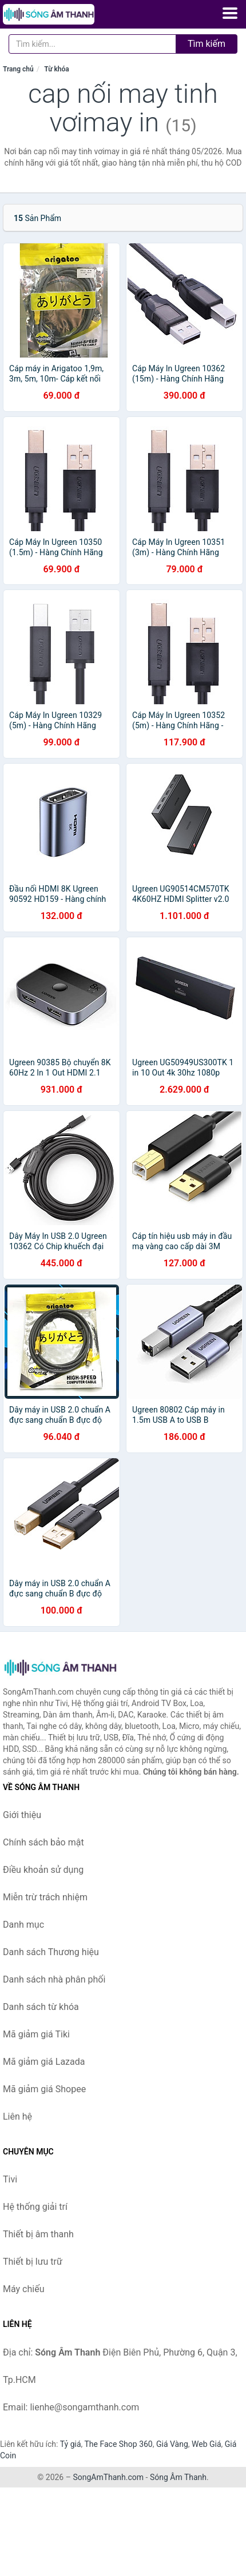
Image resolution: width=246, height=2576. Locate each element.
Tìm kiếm (206, 43)
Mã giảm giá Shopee (44, 2089)
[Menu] (230, 13)
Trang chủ (18, 69)
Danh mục (23, 1924)
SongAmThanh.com (108, 2477)
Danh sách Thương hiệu (51, 1952)
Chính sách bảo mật (43, 1842)
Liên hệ (17, 2116)
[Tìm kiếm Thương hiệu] (92, 44)
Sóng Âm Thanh (178, 2477)
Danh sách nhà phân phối (54, 1979)
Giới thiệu (22, 1814)
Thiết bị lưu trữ (32, 2261)
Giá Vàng (172, 2444)
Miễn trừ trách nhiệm (45, 1897)
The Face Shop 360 (118, 2444)
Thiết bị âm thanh (38, 2234)
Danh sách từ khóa (41, 2006)
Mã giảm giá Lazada (44, 2061)
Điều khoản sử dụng (43, 1869)
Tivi (10, 2179)
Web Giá (206, 2444)
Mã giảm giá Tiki (36, 2034)
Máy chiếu (23, 2289)
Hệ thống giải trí (35, 2206)
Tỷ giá (70, 2444)
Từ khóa (56, 69)
